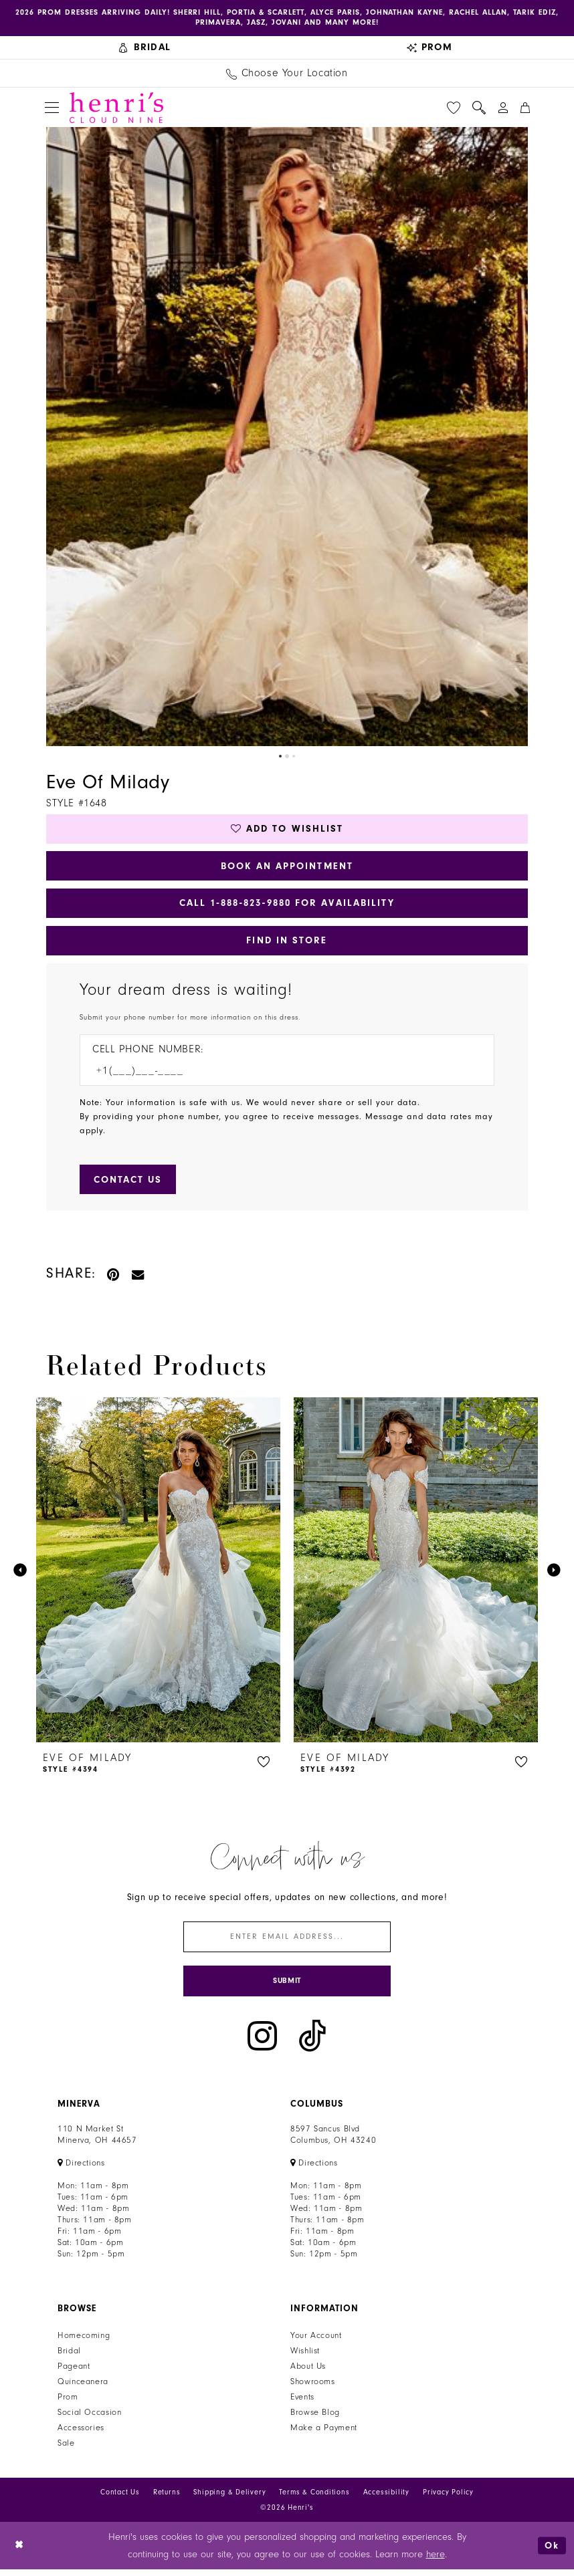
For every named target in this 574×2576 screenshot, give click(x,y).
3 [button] (294, 757)
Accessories (81, 2435)
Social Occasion (89, 2419)
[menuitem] (145, 48)
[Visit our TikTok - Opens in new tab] (312, 2043)
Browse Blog (315, 2419)
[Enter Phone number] (280, 1075)
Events (302, 2404)
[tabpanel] (287, 437)
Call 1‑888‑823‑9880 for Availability (287, 906)
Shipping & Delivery (229, 2499)
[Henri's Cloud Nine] (116, 108)
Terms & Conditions (314, 2499)
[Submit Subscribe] (287, 1987)
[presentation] (158, 1575)
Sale (66, 2450)
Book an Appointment (287, 868)
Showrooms (312, 2388)
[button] (52, 109)
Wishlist (305, 2358)
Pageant (74, 2373)
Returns (167, 2499)
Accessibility (386, 2499)
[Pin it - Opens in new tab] (114, 1278)
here (435, 2561)
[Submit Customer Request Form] (129, 1184)
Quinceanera (83, 2388)
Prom (68, 2404)
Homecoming (84, 2342)
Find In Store (287, 944)
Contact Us (120, 2499)
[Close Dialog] (19, 2552)
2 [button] (287, 757)
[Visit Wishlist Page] (453, 108)
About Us (308, 2373)
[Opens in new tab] (81, 2170)
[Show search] (479, 108)
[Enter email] (287, 1942)
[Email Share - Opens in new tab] (138, 1278)
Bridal (69, 2358)
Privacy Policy (448, 2499)
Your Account (316, 2342)
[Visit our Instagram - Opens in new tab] (262, 2043)
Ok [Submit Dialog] (552, 2552)
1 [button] (280, 757)
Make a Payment (323, 2435)
